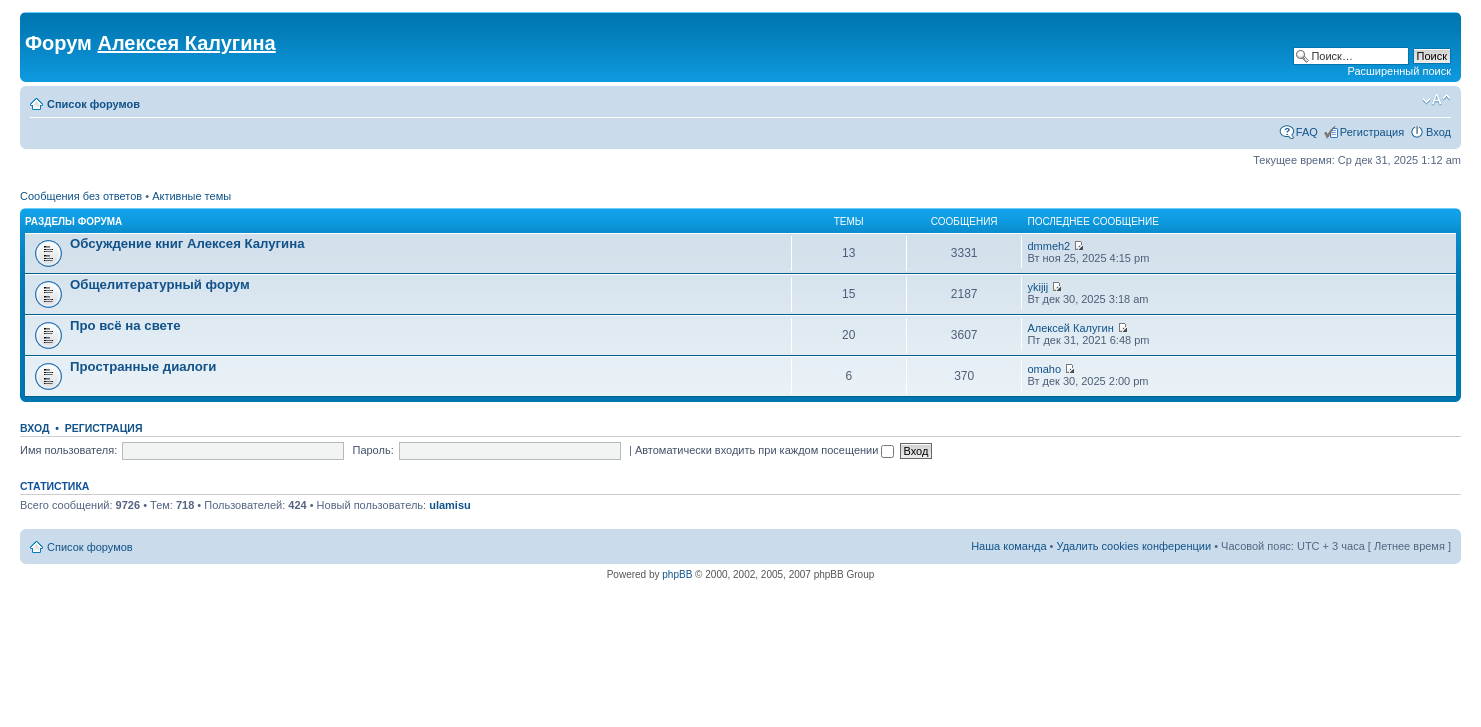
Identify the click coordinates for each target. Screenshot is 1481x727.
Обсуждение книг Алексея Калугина (187, 243)
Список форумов (93, 104)
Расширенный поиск (1399, 71)
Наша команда (1008, 546)
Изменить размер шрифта (1436, 100)
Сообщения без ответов (81, 196)
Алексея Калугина (186, 43)
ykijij (1037, 287)
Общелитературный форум (160, 284)
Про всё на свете (125, 325)
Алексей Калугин (1070, 328)
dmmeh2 (1048, 246)
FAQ (1307, 132)
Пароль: (372, 450)
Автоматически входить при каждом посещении (765, 450)
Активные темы (191, 196)
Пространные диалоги (143, 366)
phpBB (677, 574)
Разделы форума (73, 221)
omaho (1044, 369)
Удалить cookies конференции (1134, 546)
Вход (1438, 132)
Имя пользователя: (68, 450)
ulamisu (450, 505)
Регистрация (1372, 132)
